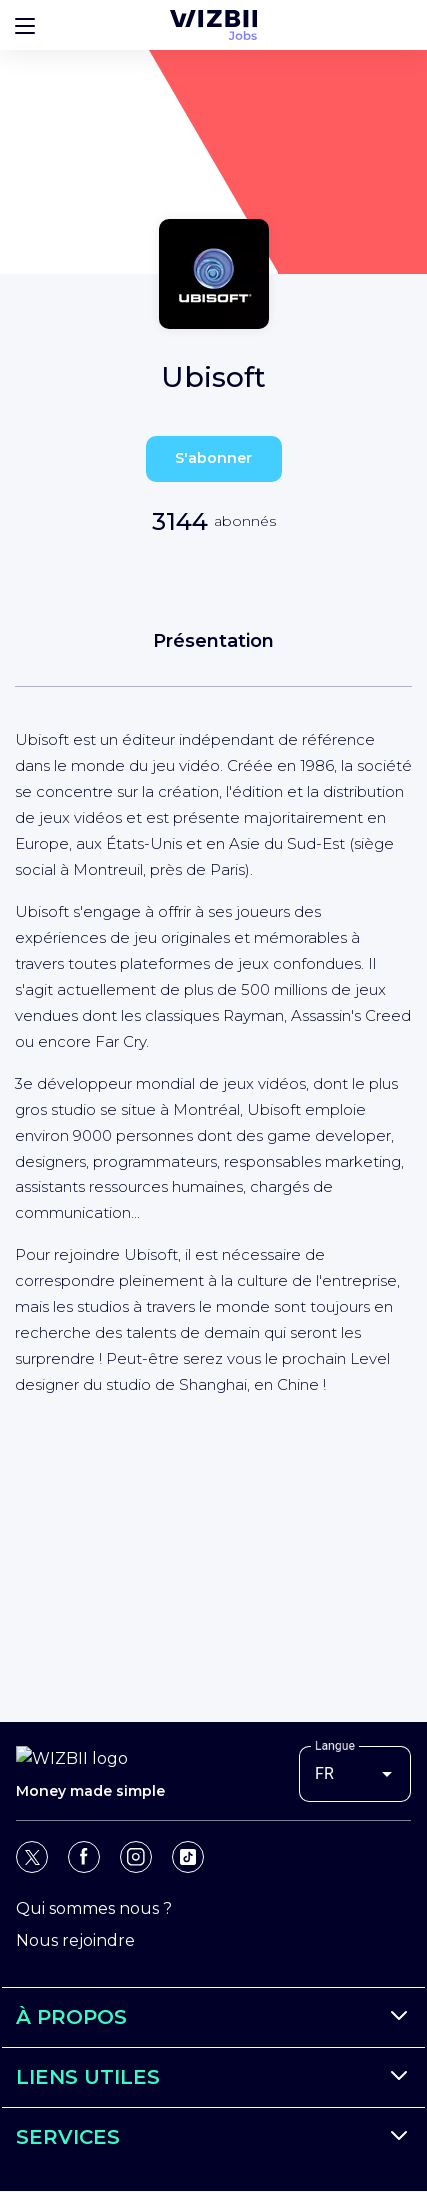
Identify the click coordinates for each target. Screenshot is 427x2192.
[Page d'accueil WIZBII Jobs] (213, 25)
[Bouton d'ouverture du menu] (25, 25)
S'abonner (213, 458)
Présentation (213, 641)
